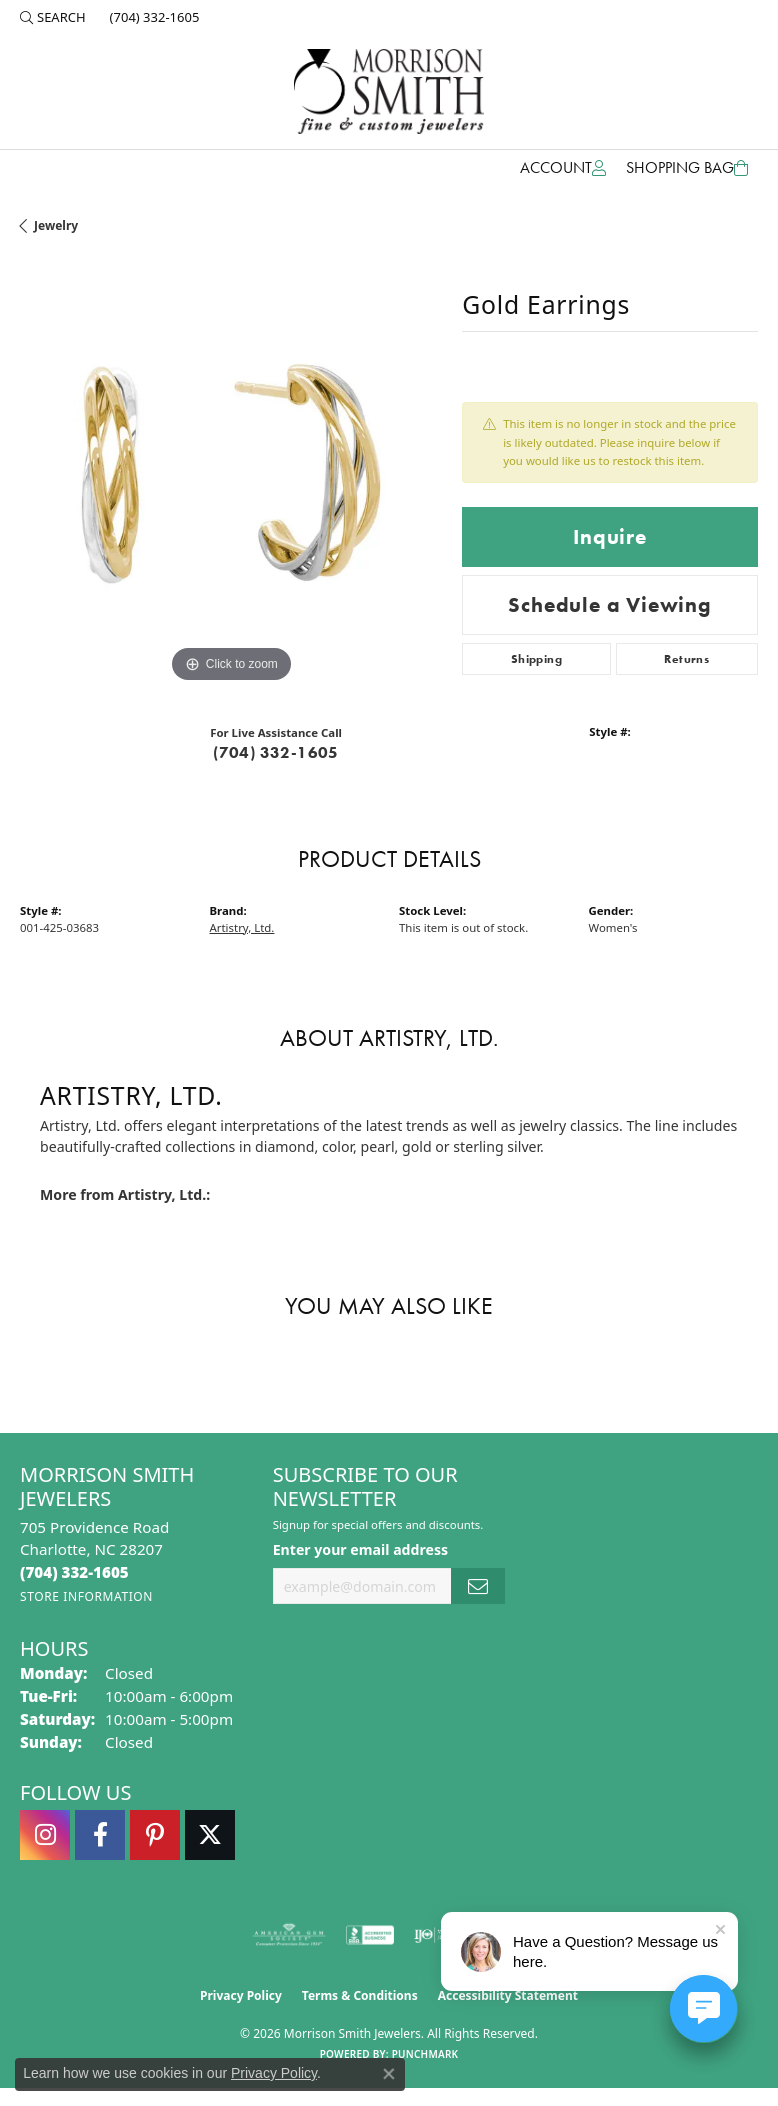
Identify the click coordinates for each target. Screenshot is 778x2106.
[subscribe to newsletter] (478, 1586)
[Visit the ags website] (289, 1935)
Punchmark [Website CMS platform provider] (425, 2054)
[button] (53, 17)
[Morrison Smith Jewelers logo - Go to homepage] (389, 91)
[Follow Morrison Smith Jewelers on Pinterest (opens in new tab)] (155, 1835)
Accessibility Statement (508, 1995)
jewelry (56, 225)
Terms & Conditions (360, 1995)
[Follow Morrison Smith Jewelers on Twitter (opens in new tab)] (210, 1835)
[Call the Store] (74, 1572)
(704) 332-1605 (276, 752)
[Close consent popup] (389, 2074)
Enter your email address (360, 1549)
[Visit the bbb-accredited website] (370, 1935)
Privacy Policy (241, 1995)
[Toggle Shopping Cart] (687, 168)
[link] (153, 17)
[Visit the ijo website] (436, 1935)
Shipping (536, 659)
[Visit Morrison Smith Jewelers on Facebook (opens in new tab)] (100, 1835)
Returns (686, 659)
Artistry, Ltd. (242, 927)
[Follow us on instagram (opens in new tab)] (45, 1835)
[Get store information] (86, 1596)
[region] (231, 476)
